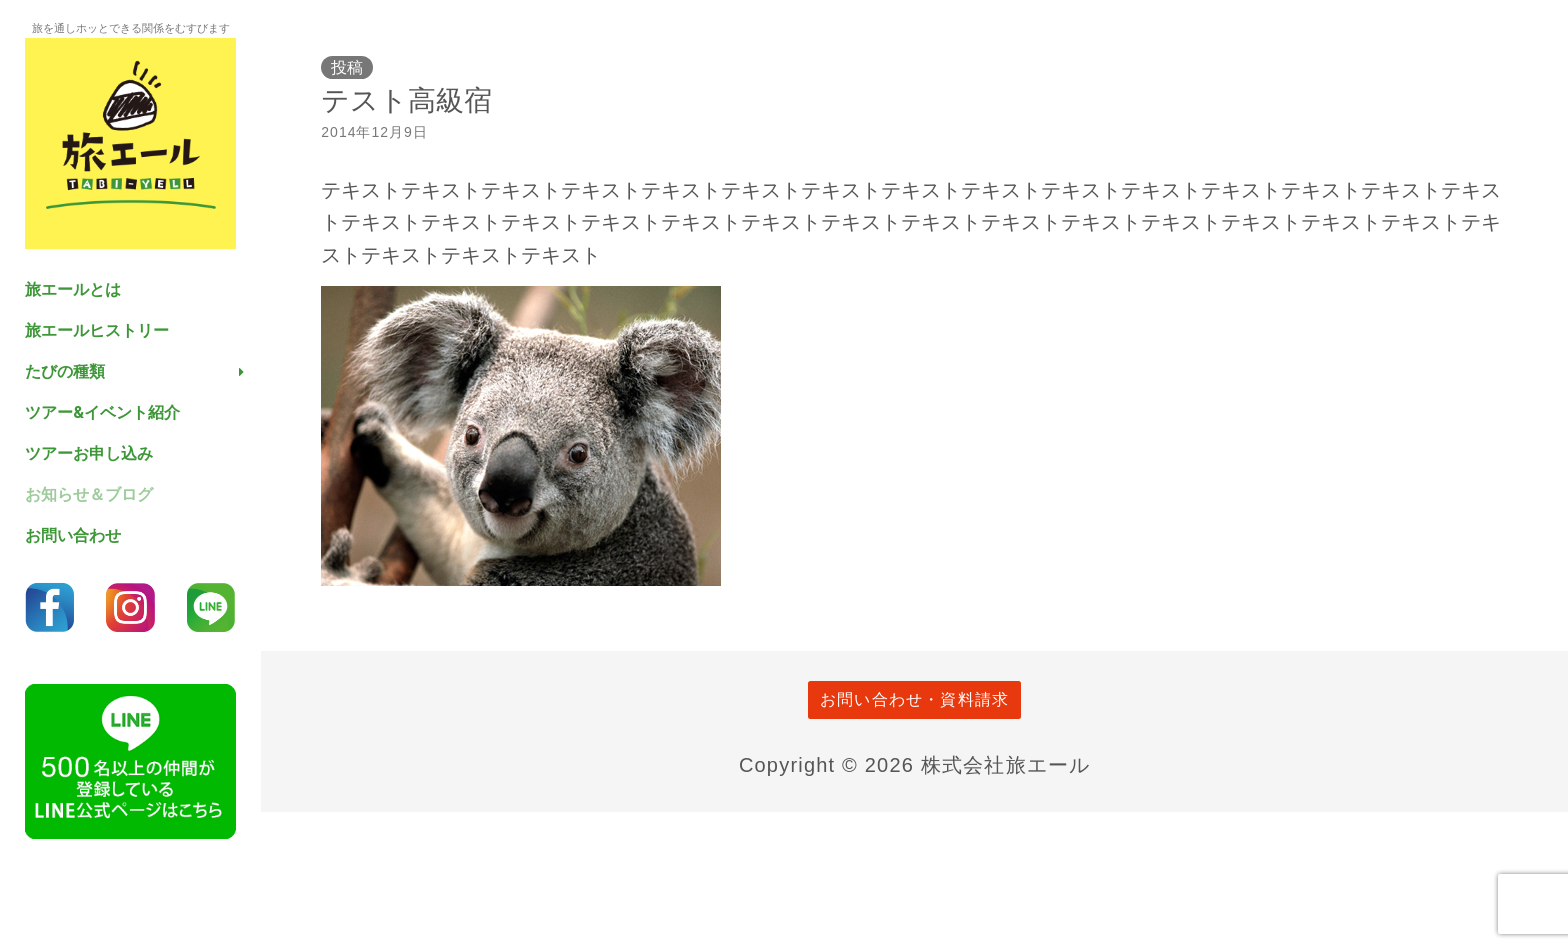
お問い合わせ (73, 535)
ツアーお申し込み (89, 453)
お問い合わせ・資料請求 (914, 699)
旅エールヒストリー (97, 330)
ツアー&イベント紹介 (102, 412)
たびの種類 (65, 371)
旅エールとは (73, 289)
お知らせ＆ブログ (89, 494)
